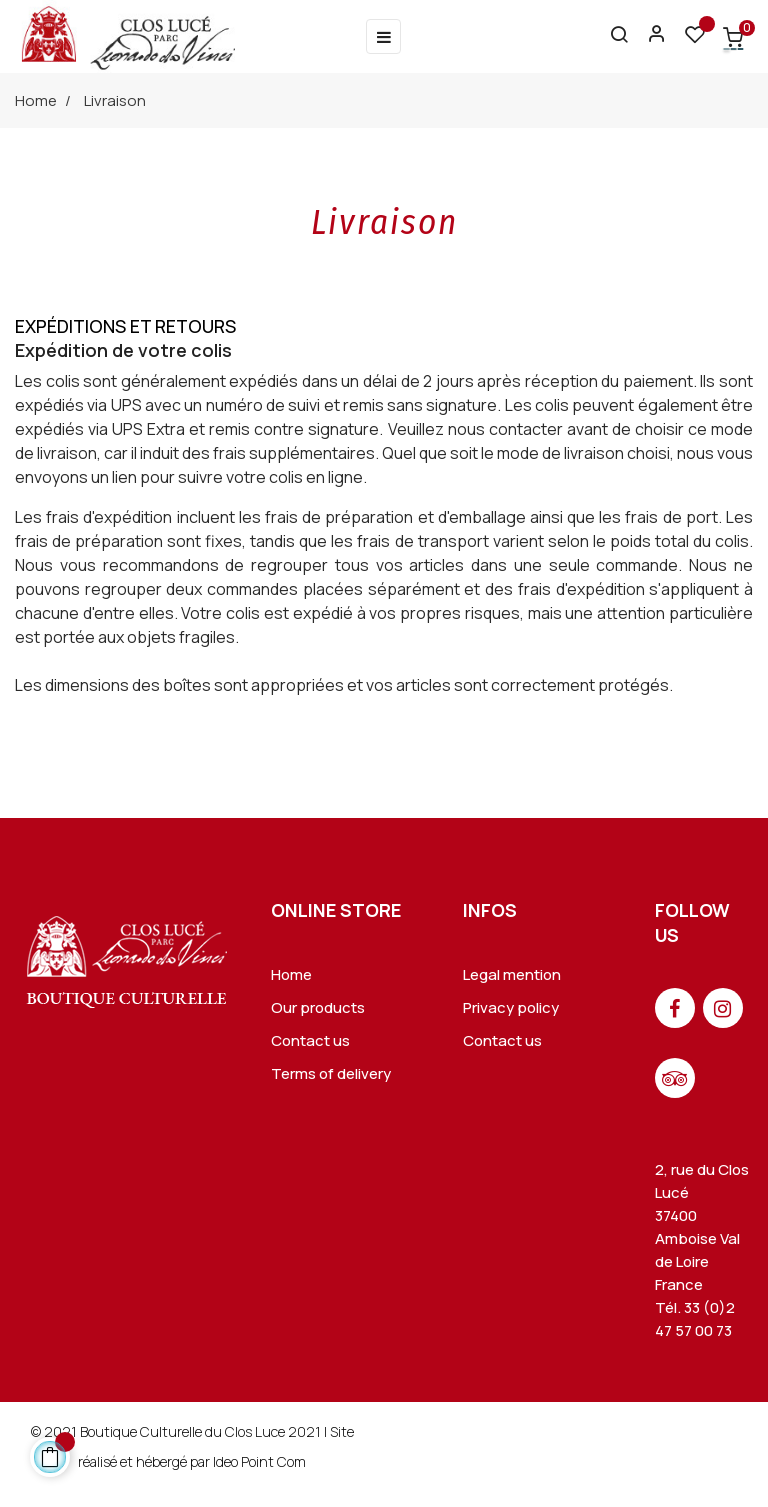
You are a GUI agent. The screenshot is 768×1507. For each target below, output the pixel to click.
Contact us (310, 1040)
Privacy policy (511, 1007)
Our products (318, 1007)
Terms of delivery (331, 1073)
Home (291, 974)
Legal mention (512, 974)
